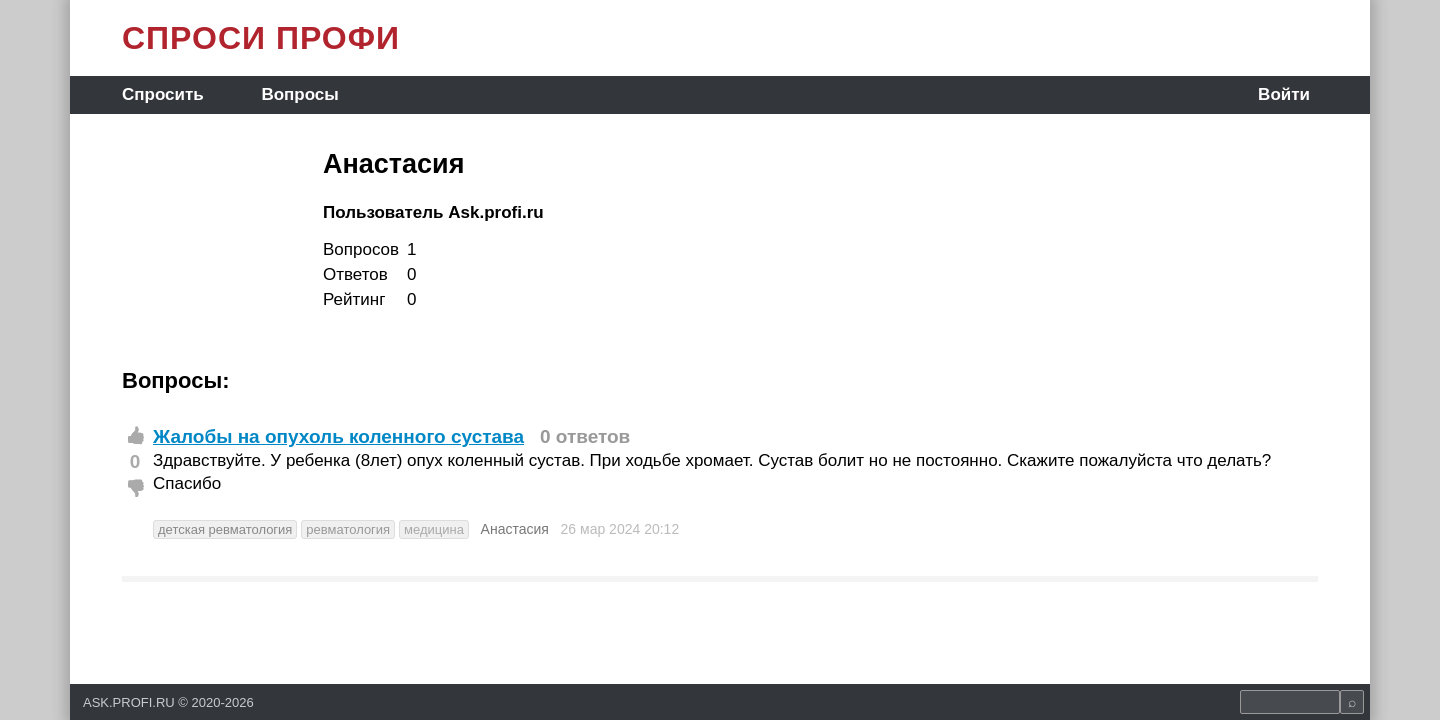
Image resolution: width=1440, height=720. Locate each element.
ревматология (348, 529)
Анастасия (515, 529)
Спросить (163, 94)
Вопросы (299, 94)
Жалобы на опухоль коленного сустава (338, 436)
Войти (1284, 94)
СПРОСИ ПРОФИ (261, 38)
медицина (434, 529)
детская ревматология (225, 529)
